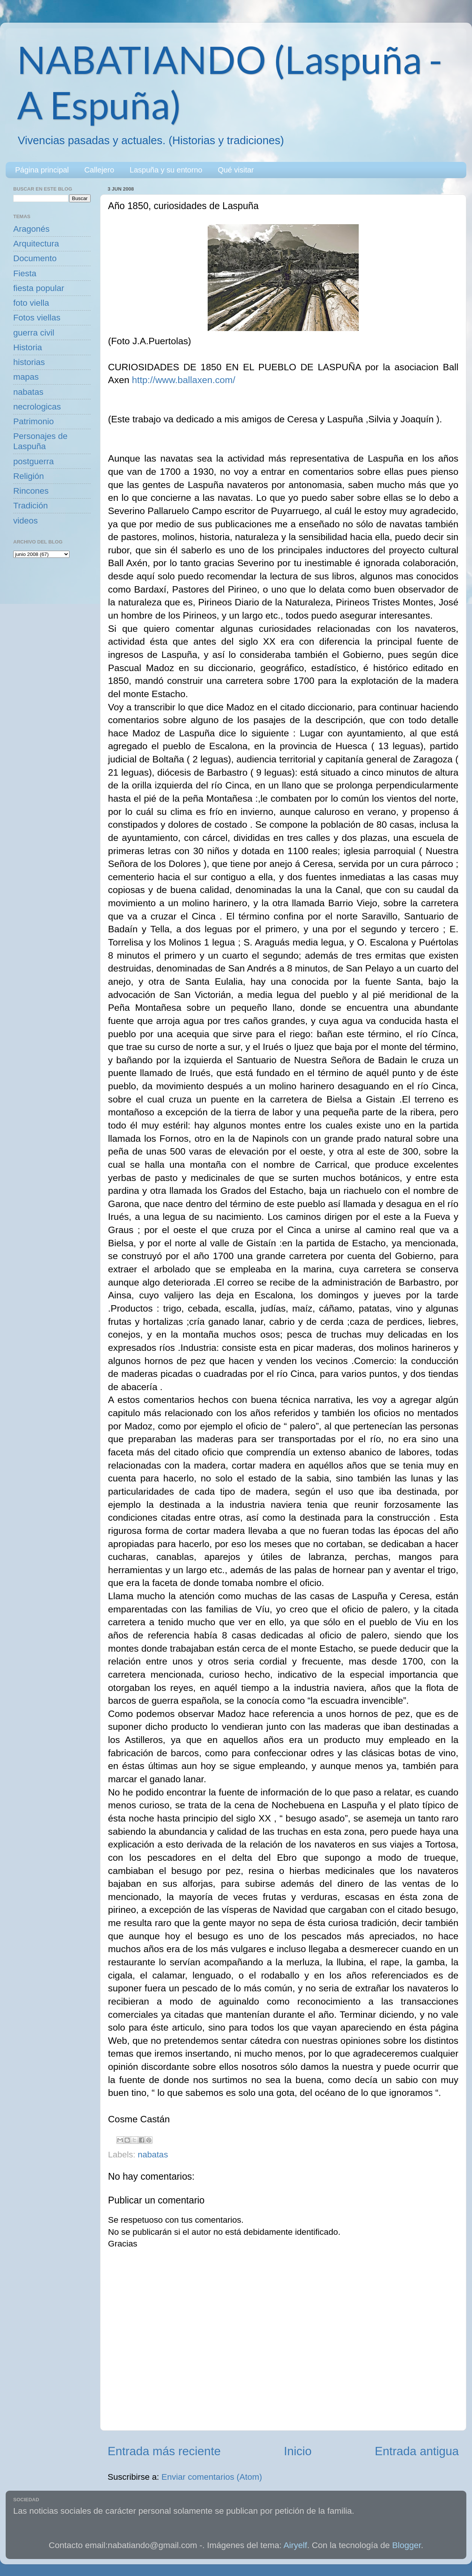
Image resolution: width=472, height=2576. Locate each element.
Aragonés (31, 229)
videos (25, 520)
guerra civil (33, 332)
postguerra (33, 461)
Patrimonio (33, 421)
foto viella (31, 303)
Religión (28, 476)
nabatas (153, 2154)
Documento (35, 258)
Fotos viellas (36, 317)
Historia (27, 347)
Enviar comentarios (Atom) (212, 2477)
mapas (26, 377)
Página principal (42, 170)
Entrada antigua (417, 2451)
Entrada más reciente (164, 2451)
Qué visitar (236, 170)
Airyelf (295, 2545)
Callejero (99, 170)
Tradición (30, 505)
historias (29, 362)
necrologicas (37, 406)
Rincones (31, 491)
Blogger (406, 2545)
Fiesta (24, 273)
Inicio (298, 2451)
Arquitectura (36, 243)
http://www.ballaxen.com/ (183, 380)
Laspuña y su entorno (166, 170)
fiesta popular (38, 288)
